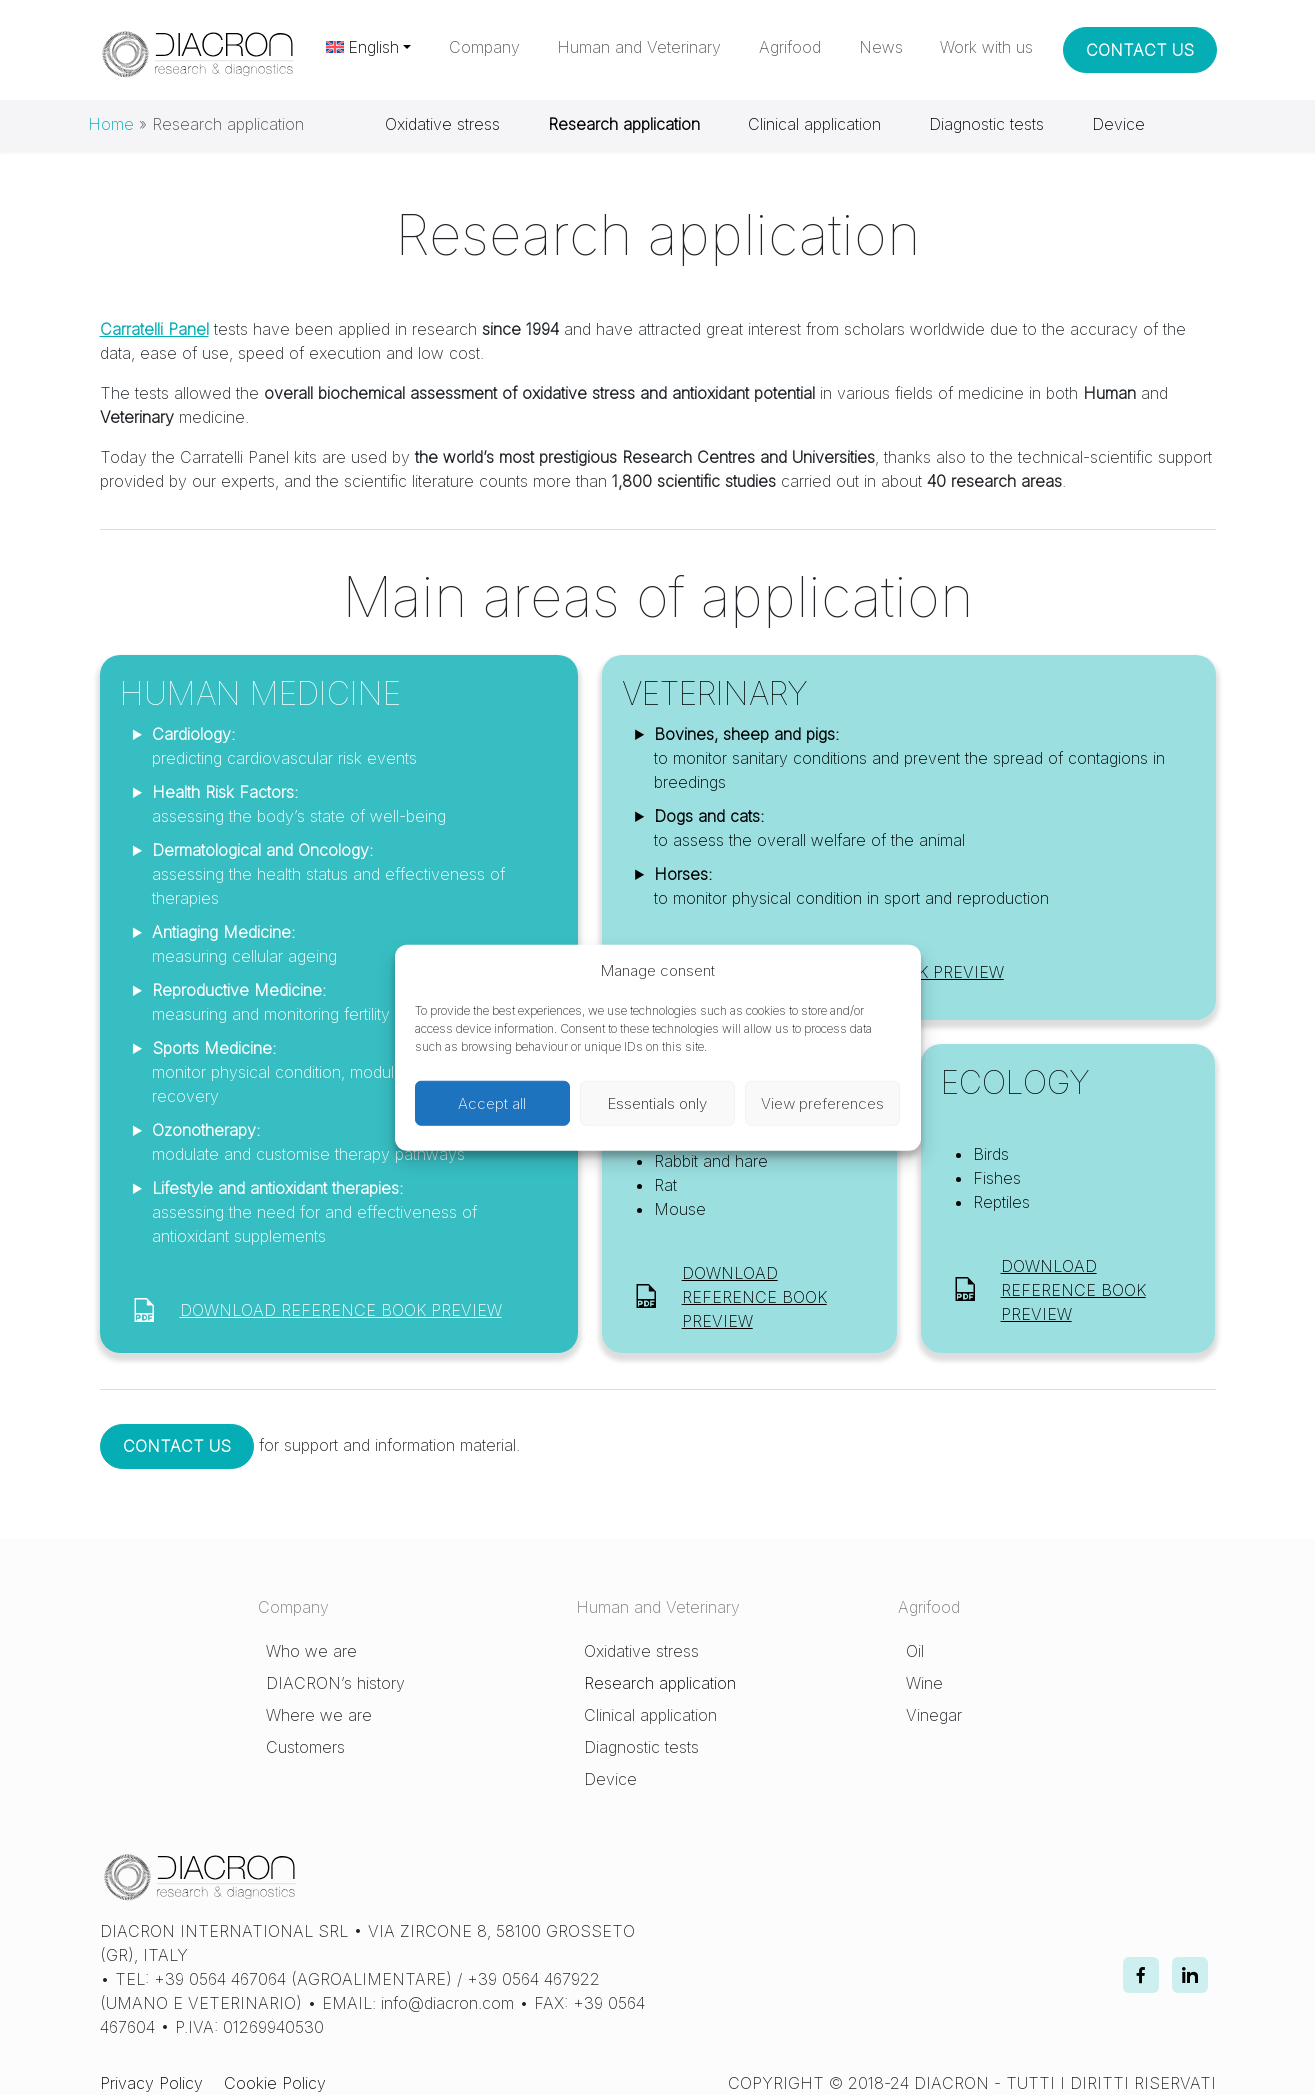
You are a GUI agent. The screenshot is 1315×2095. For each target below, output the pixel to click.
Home (111, 124)
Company (484, 47)
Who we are (311, 1651)
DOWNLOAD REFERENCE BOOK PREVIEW (341, 1310)
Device (1118, 124)
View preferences (822, 1102)
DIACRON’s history (335, 1683)
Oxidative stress (442, 124)
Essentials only (657, 1102)
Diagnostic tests (986, 124)
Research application (660, 1683)
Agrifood (790, 47)
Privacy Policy (151, 2083)
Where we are (319, 1715)
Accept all (492, 1102)
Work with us (986, 47)
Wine (924, 1683)
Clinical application (814, 124)
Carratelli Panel (154, 329)
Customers (305, 1747)
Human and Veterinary (639, 47)
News (881, 47)
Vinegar (934, 1715)
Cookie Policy (275, 2083)
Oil (915, 1651)
